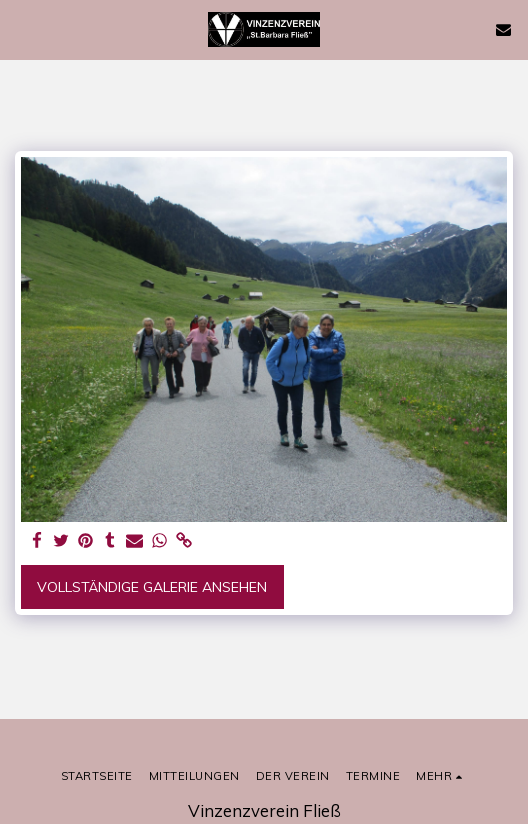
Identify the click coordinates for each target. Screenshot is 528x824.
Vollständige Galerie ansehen (152, 587)
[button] (22, 28)
